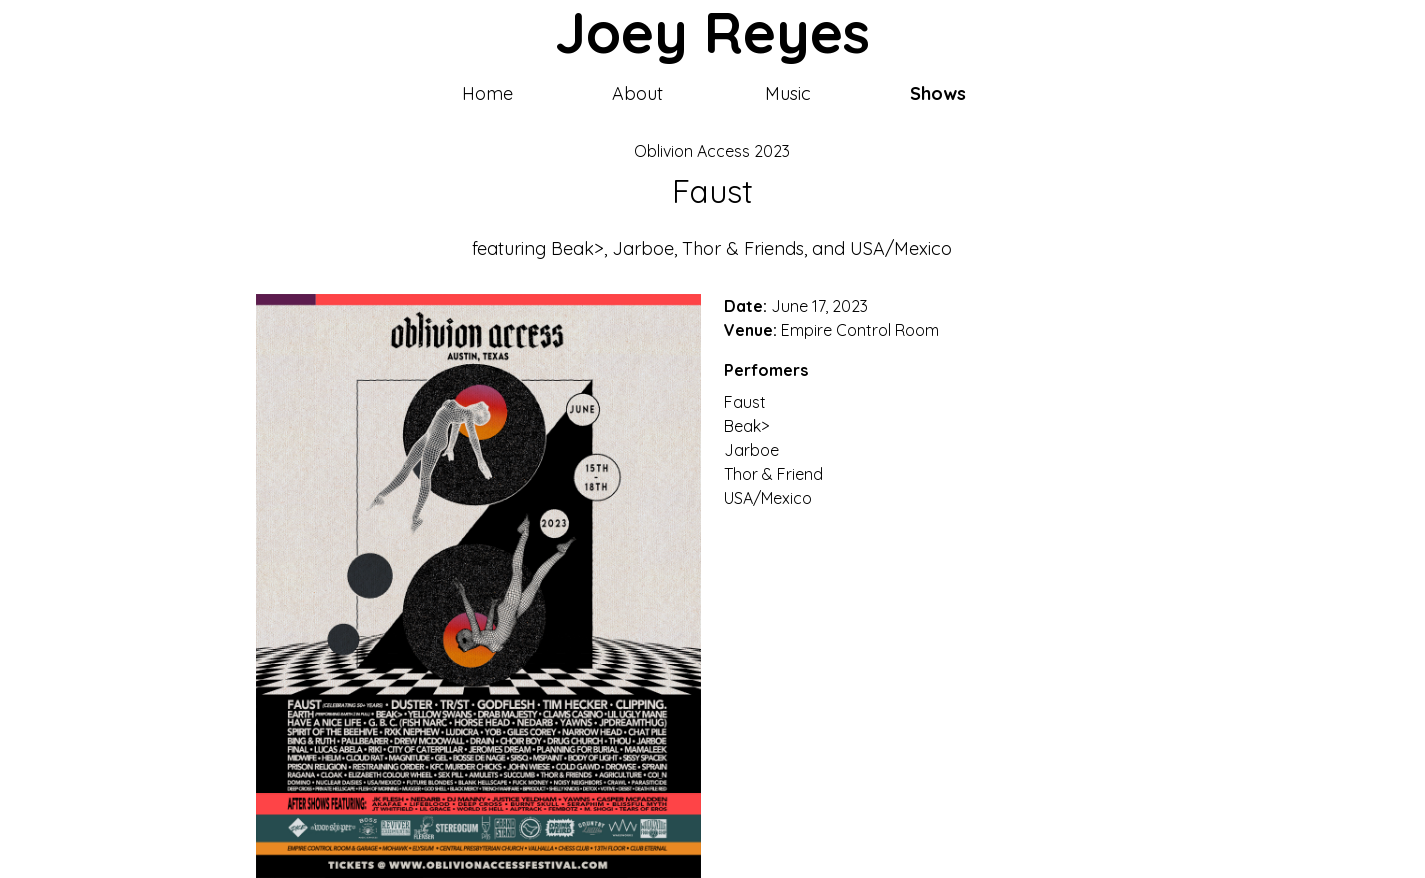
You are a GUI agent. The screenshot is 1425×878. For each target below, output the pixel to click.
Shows (938, 93)
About (637, 93)
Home (487, 93)
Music (788, 93)
